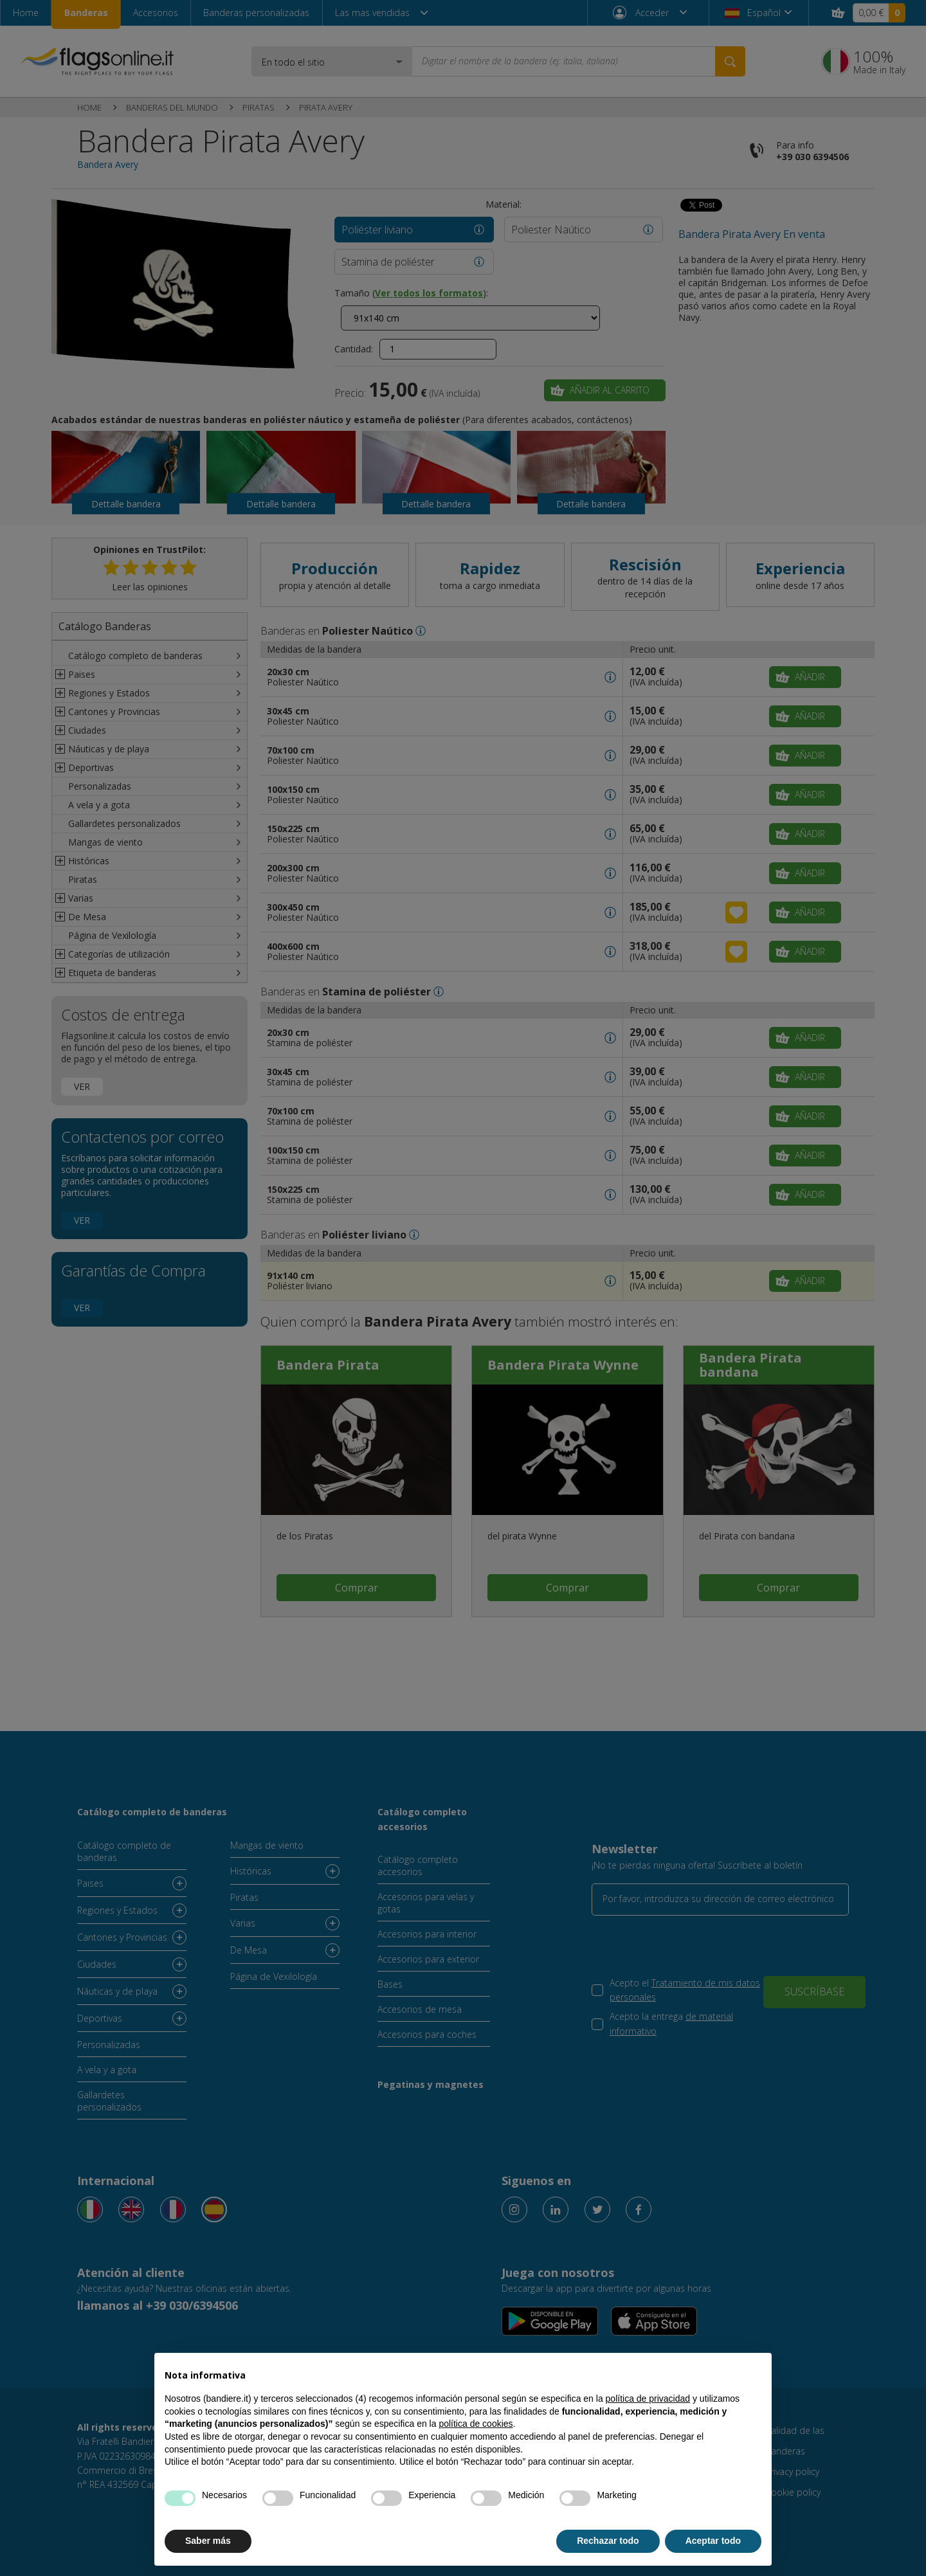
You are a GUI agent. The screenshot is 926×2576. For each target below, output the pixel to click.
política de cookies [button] (476, 2423)
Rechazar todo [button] (608, 2540)
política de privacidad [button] (648, 2398)
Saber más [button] (208, 2540)
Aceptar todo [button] (713, 2540)
